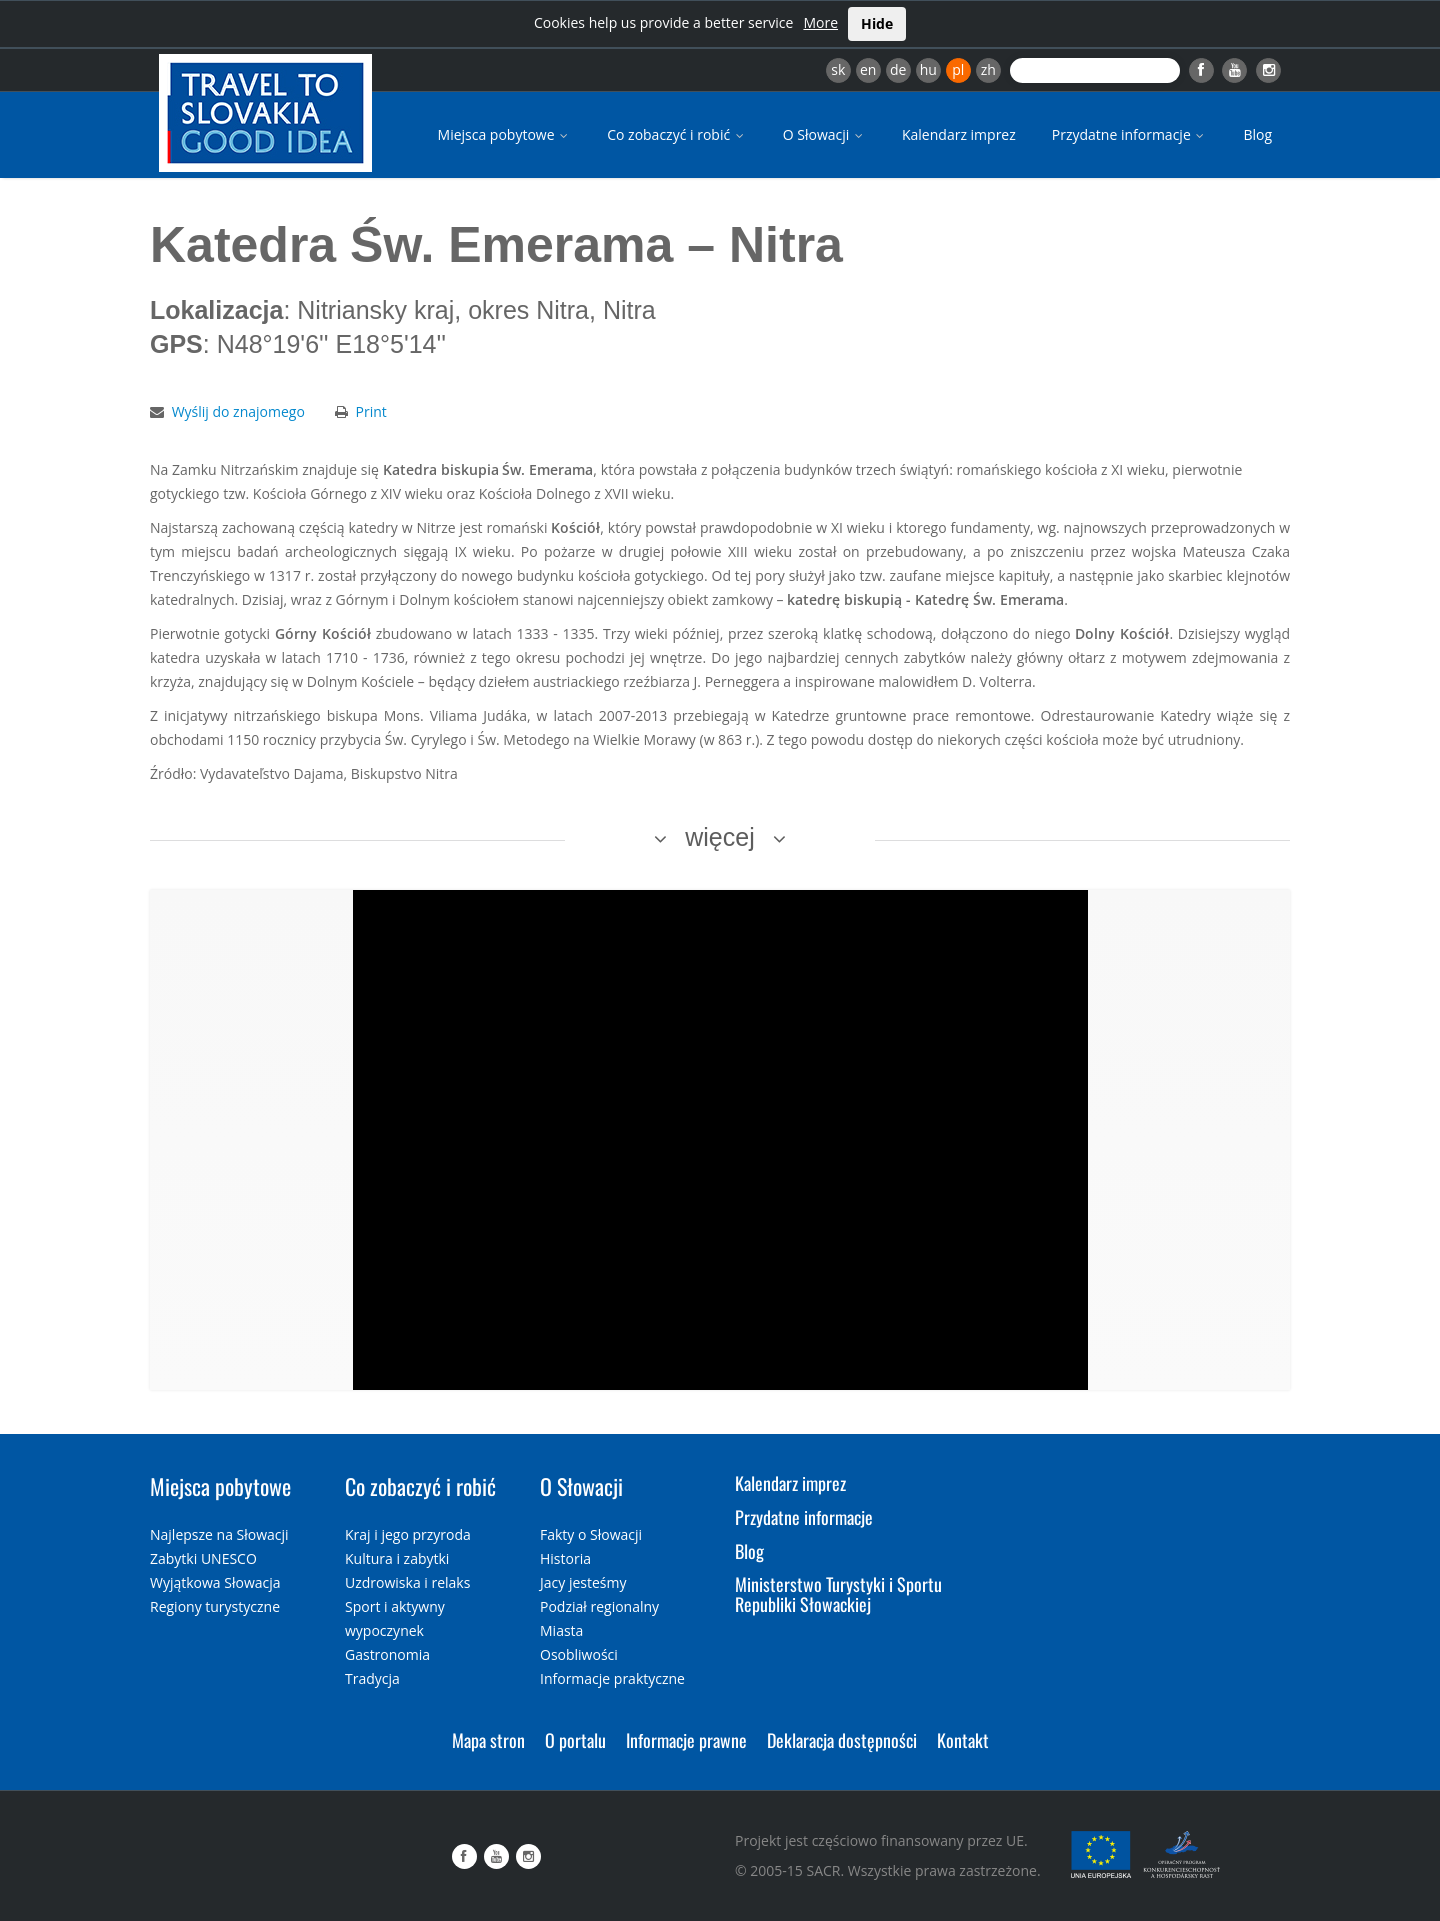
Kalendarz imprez (959, 134)
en (868, 69)
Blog (1257, 134)
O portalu (575, 1740)
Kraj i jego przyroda (408, 1534)
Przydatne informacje (1130, 134)
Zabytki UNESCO (203, 1558)
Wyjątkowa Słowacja (215, 1582)
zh (988, 69)
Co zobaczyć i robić (677, 134)
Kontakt (963, 1740)
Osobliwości (579, 1654)
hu (928, 69)
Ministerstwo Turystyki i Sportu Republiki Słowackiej (838, 1594)
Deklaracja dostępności (842, 1740)
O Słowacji (824, 134)
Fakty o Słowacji (591, 1534)
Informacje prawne (686, 1740)
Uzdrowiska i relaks (407, 1582)
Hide (877, 23)
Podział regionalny (599, 1606)
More (820, 22)
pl (958, 69)
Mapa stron (488, 1740)
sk (838, 69)
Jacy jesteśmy (583, 1582)
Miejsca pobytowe (505, 134)
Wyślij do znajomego (238, 411)
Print (371, 411)
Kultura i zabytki (397, 1558)
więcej (719, 837)
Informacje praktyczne (612, 1678)
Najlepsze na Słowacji (219, 1534)
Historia (565, 1558)
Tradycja (372, 1678)
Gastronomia (387, 1654)
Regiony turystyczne (215, 1606)
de (898, 69)
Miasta (561, 1630)
